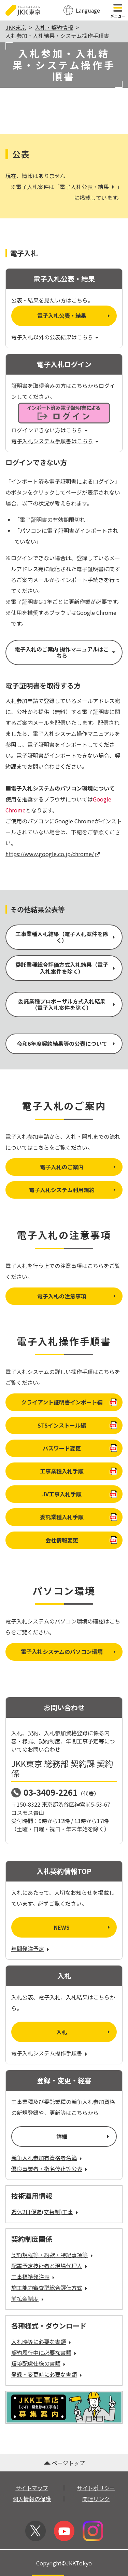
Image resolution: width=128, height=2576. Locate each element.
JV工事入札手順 (79, 1494)
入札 (83, 2032)
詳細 (83, 2136)
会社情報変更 (81, 1540)
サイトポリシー (96, 2488)
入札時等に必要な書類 (41, 2341)
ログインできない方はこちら (50, 430)
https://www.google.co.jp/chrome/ (52, 854)
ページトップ (64, 2463)
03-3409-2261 (50, 1792)
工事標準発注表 (33, 2276)
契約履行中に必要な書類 (44, 2352)
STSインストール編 (77, 1425)
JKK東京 (15, 27)
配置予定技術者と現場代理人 (50, 2266)
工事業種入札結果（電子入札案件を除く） (65, 937)
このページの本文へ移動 (64, 0)
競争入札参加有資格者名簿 (47, 2158)
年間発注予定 (31, 1948)
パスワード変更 (80, 1448)
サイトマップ (31, 2488)
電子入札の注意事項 (77, 1296)
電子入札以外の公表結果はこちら (55, 337)
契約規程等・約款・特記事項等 (52, 2255)
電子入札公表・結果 (88, 187)
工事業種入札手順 (78, 1471)
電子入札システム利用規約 (73, 1190)
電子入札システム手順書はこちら (55, 441)
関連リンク (96, 2499)
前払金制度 (28, 2298)
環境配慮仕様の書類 (39, 2363)
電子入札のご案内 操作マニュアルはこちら (65, 652)
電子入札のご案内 (78, 1167)
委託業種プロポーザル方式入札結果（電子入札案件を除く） (67, 1004)
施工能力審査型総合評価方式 (50, 2287)
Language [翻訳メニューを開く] (88, 10)
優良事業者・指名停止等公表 (50, 2168)
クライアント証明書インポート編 (69, 1402)
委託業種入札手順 (78, 1517)
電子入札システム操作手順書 (50, 2053)
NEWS (82, 1927)
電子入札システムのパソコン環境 (69, 1651)
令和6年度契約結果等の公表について (66, 1043)
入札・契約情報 (54, 27)
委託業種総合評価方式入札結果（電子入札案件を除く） (65, 967)
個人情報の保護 (32, 2499)
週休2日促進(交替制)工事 (45, 2212)
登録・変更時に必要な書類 (47, 2374)
